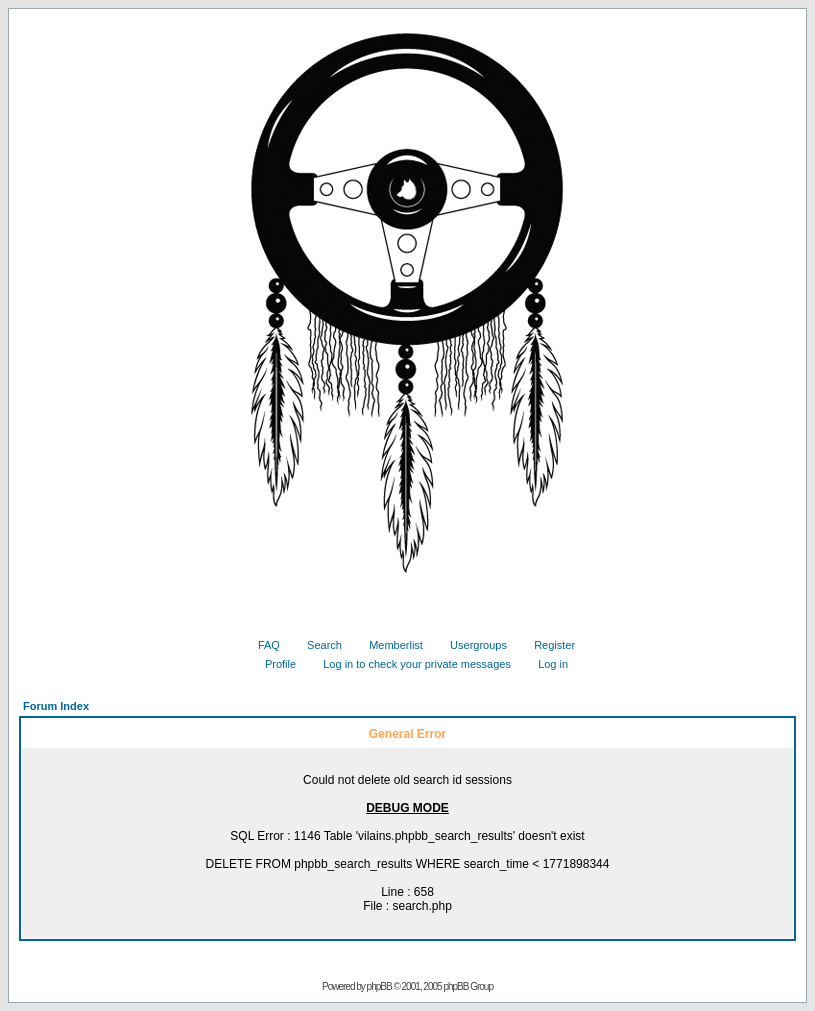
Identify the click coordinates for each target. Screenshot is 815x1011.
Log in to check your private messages (409, 664)
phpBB (379, 986)
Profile (273, 664)
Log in (545, 664)
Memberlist (388, 645)
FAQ (261, 645)
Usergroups (471, 645)
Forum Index (56, 706)
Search (317, 645)
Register (547, 645)
